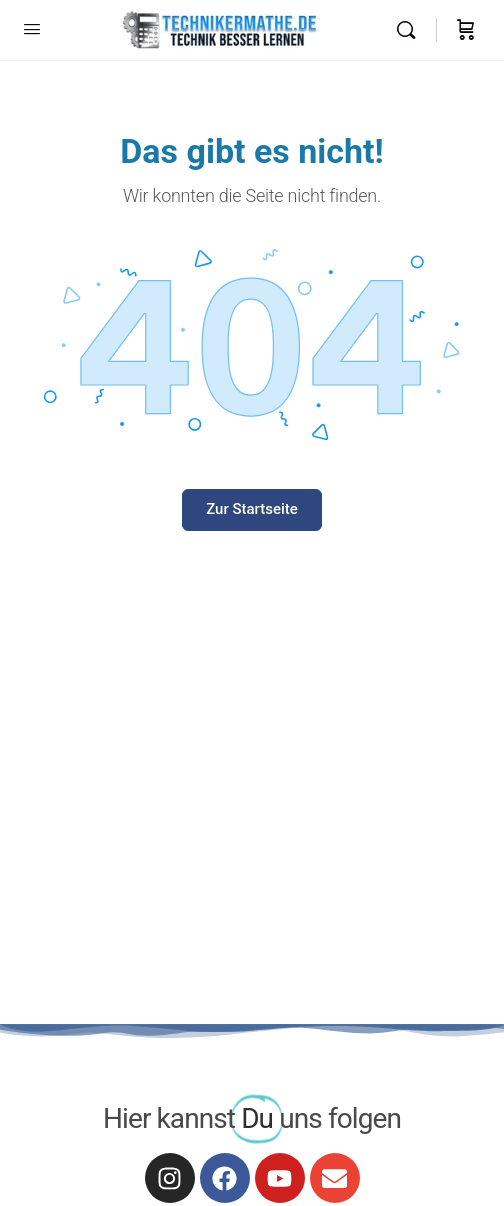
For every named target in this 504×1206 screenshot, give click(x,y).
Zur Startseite (252, 509)
